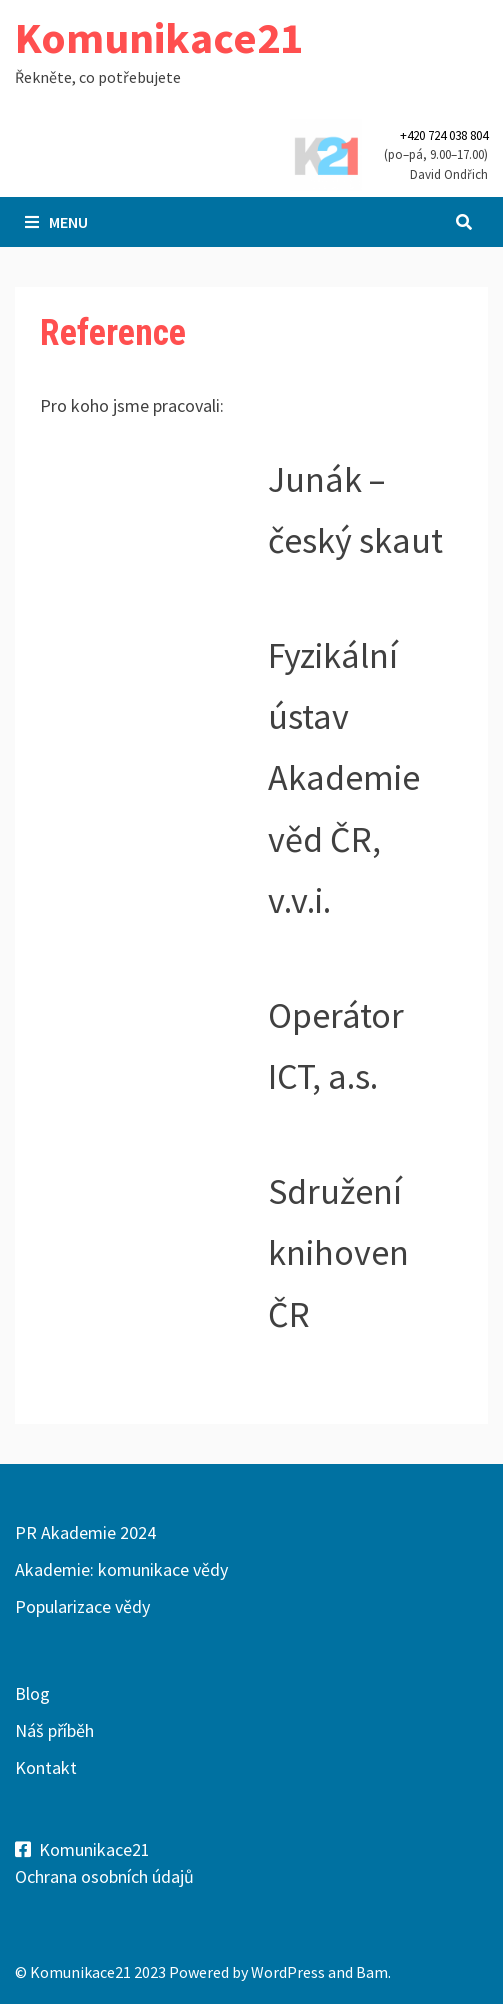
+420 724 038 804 (444, 135)
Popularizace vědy (82, 1606)
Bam (372, 1972)
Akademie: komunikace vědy (121, 1569)
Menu (56, 222)
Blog (32, 1693)
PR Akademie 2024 (85, 1532)
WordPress (288, 1972)
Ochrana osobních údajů (104, 1876)
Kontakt (46, 1767)
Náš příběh (54, 1730)
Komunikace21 (159, 37)
